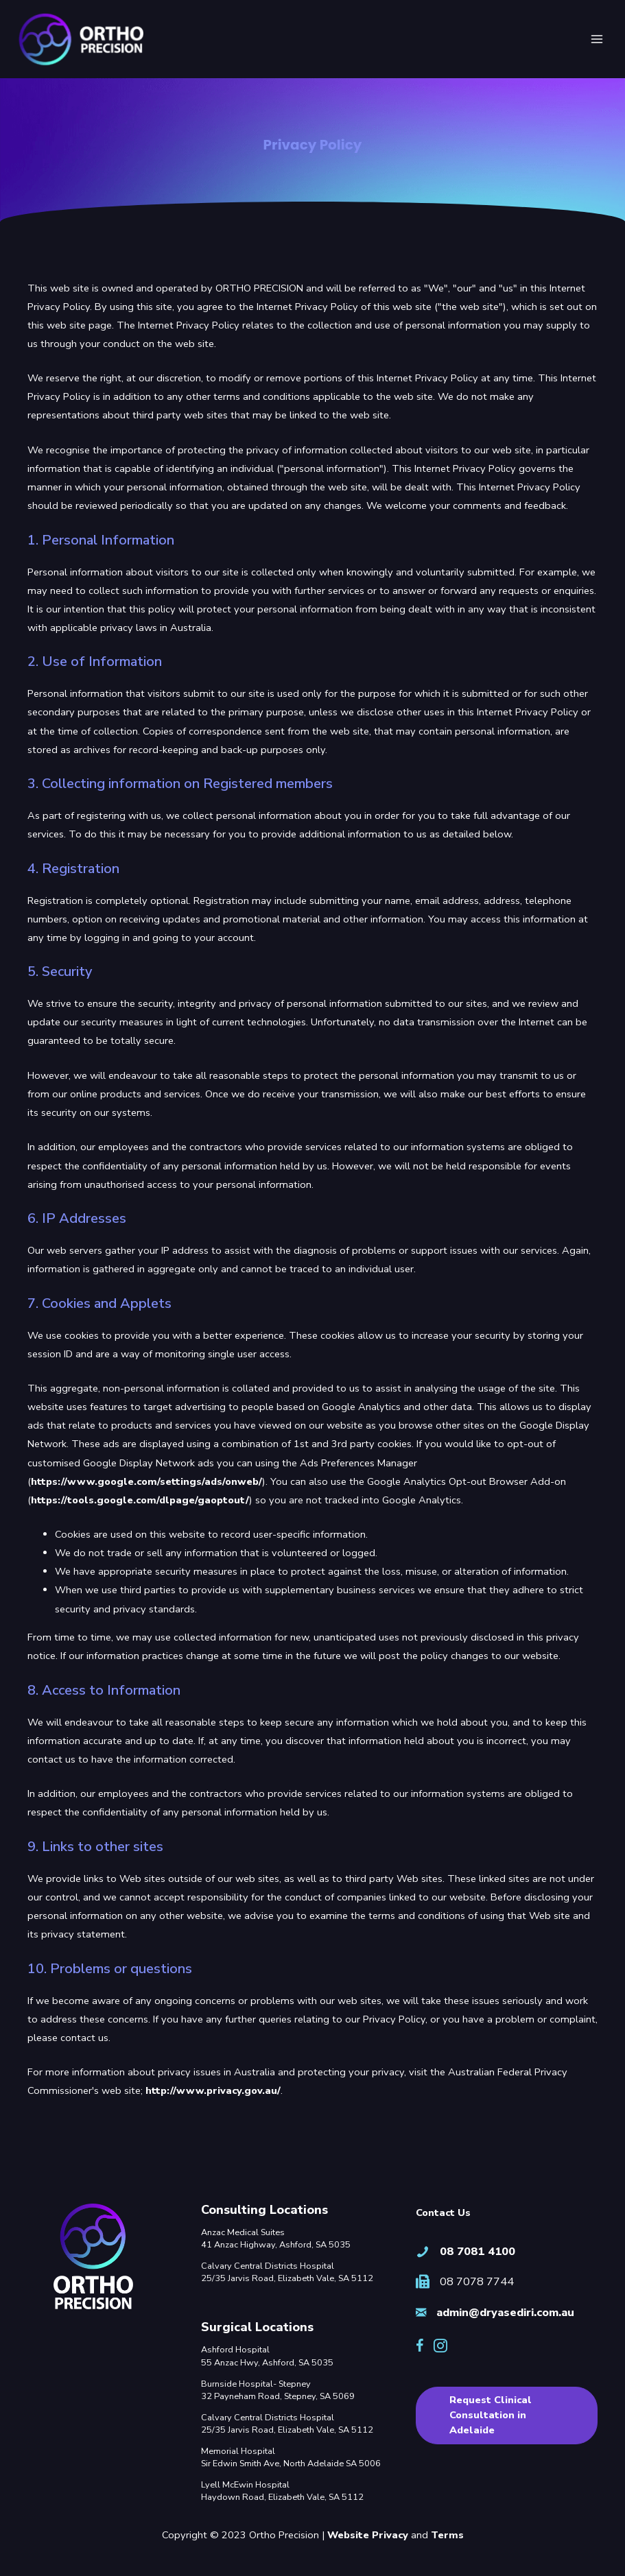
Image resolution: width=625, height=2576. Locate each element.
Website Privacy (367, 2535)
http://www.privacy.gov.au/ (213, 2092)
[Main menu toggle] (596, 40)
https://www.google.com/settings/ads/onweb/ (146, 1483)
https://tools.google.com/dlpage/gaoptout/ (140, 1502)
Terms (447, 2535)
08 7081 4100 (477, 2251)
